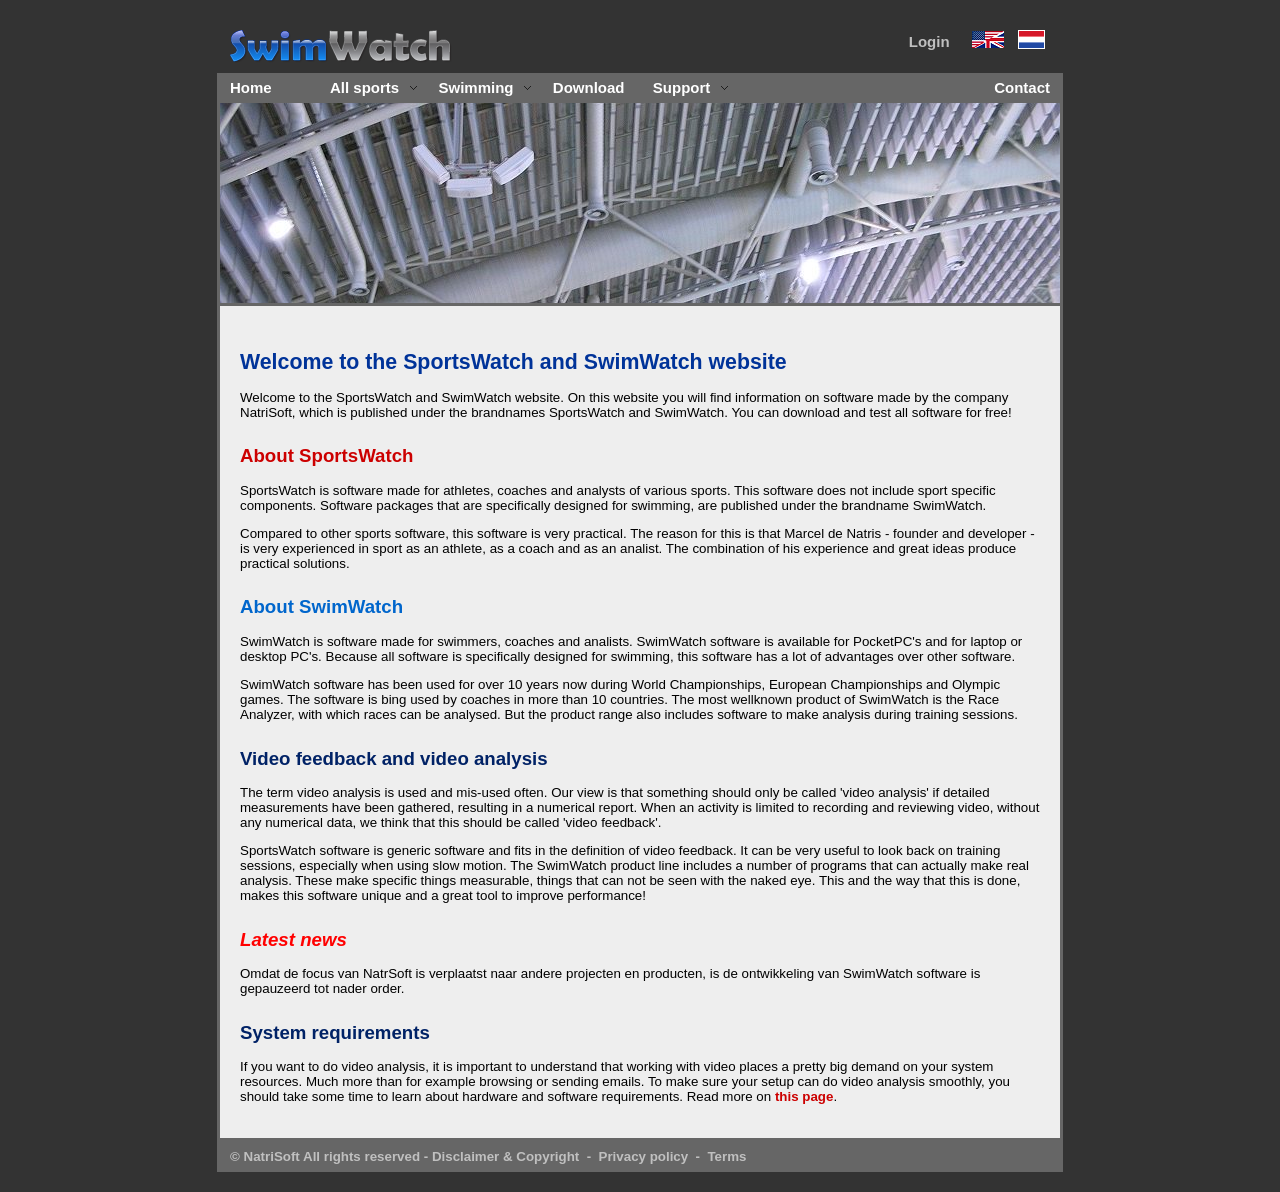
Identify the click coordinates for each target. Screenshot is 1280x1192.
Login (929, 41)
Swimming (486, 87)
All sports (374, 87)
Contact (1022, 87)
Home (251, 87)
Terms (726, 1156)
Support (691, 87)
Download (589, 87)
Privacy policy (644, 1156)
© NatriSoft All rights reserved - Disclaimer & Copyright (404, 1156)
